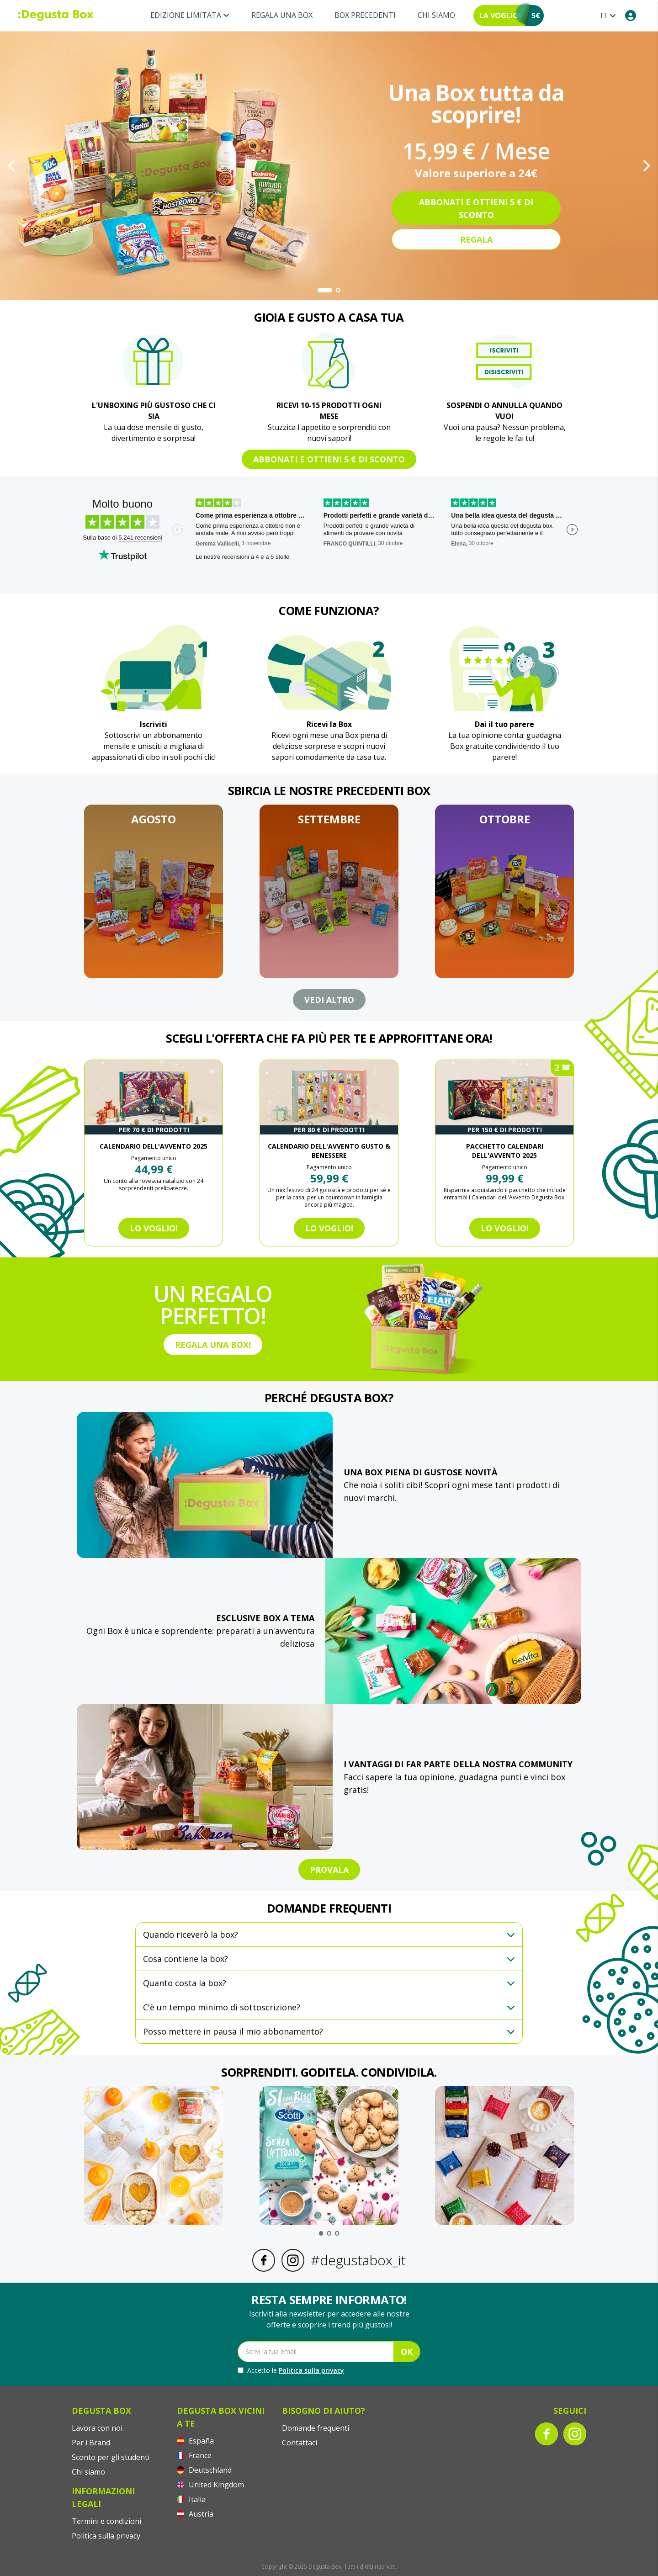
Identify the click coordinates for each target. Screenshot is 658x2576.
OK (407, 2351)
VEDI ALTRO (329, 999)
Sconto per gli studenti (110, 2457)
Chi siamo (436, 15)
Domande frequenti (315, 2428)
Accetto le (291, 2370)
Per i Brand (91, 2443)
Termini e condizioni (106, 2521)
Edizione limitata (189, 15)
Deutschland (204, 2470)
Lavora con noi (97, 2428)
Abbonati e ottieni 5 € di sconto (476, 208)
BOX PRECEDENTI (365, 15)
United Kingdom (210, 2485)
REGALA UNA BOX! (213, 1344)
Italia (191, 2499)
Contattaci (299, 2443)
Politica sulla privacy (311, 2370)
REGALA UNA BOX (282, 15)
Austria (195, 2514)
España (195, 2441)
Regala (476, 239)
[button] (153, 891)
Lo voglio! (154, 1228)
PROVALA (329, 1869)
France (194, 2455)
